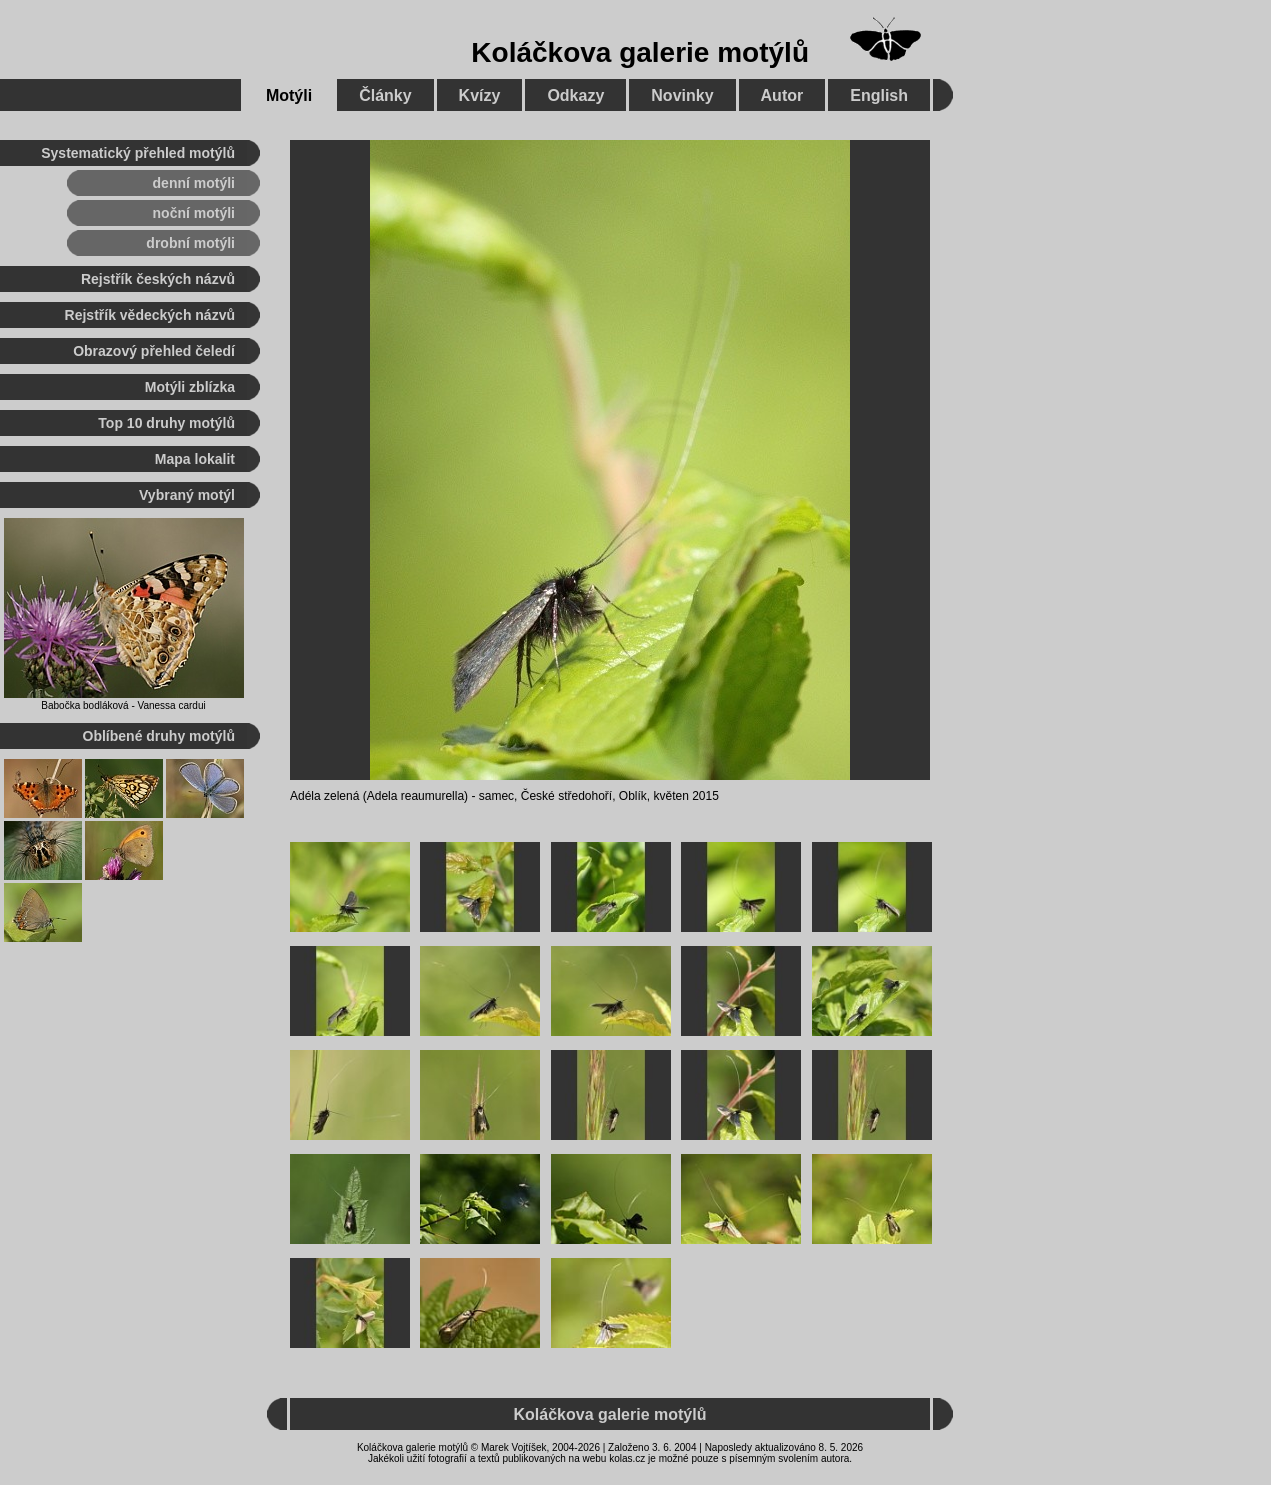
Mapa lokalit (195, 459)
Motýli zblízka (190, 387)
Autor (782, 95)
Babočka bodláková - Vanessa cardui (123, 705)
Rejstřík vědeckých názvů (150, 315)
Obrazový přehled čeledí (154, 351)
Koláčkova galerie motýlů (640, 52)
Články (385, 95)
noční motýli (194, 213)
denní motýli (194, 183)
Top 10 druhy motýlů (166, 423)
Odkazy (575, 95)
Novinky (682, 95)
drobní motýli (190, 243)
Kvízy (480, 95)
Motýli (289, 95)
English (879, 95)
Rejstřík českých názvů (158, 279)
